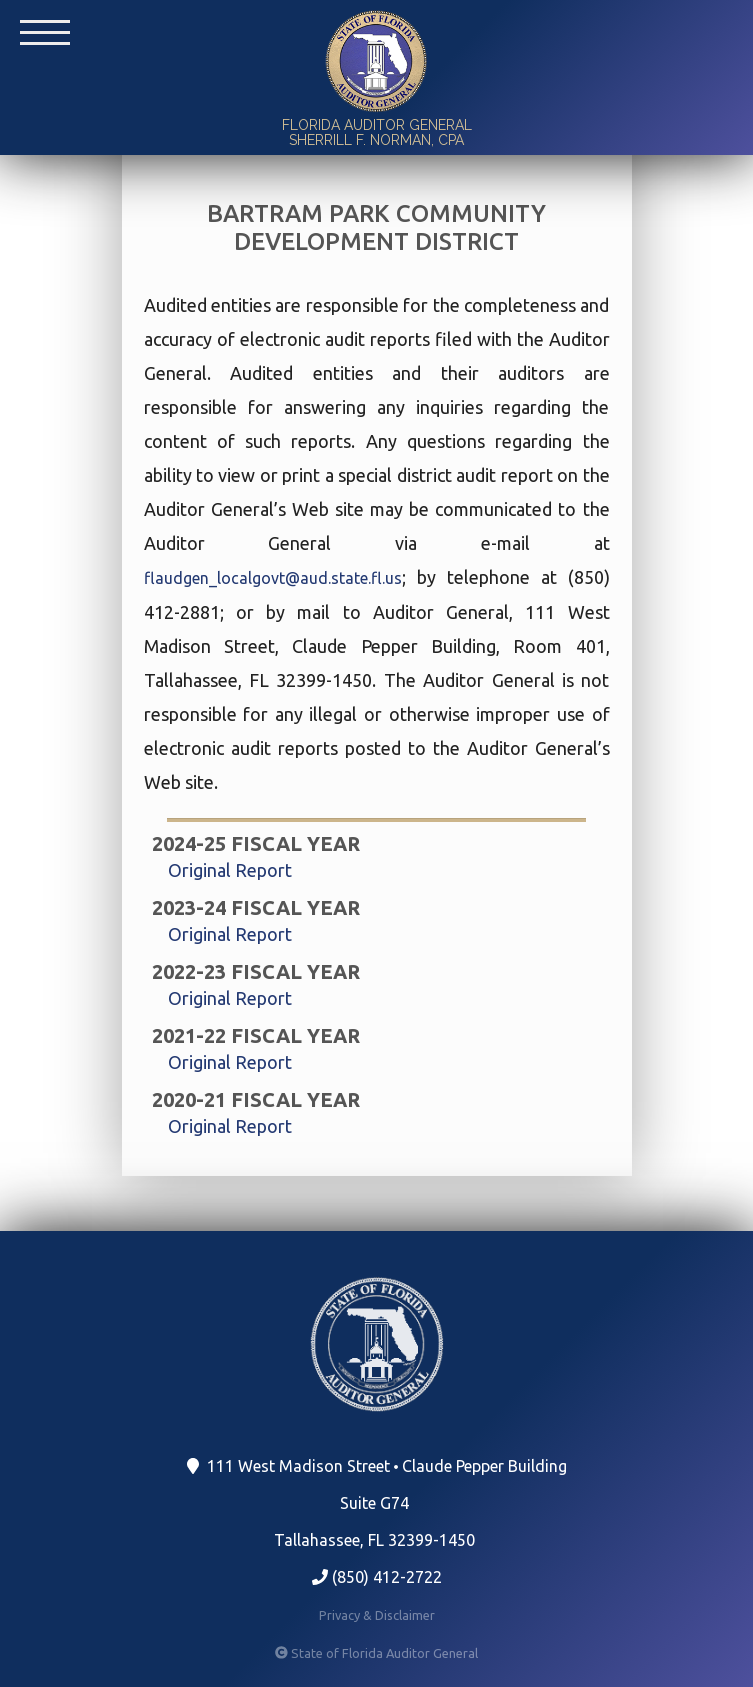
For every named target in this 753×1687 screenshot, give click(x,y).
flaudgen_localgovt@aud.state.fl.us (273, 578)
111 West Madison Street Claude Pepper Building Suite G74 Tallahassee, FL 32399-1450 (379, 1503)
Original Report (230, 870)
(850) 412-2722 (377, 1577)
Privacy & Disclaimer (377, 1615)
